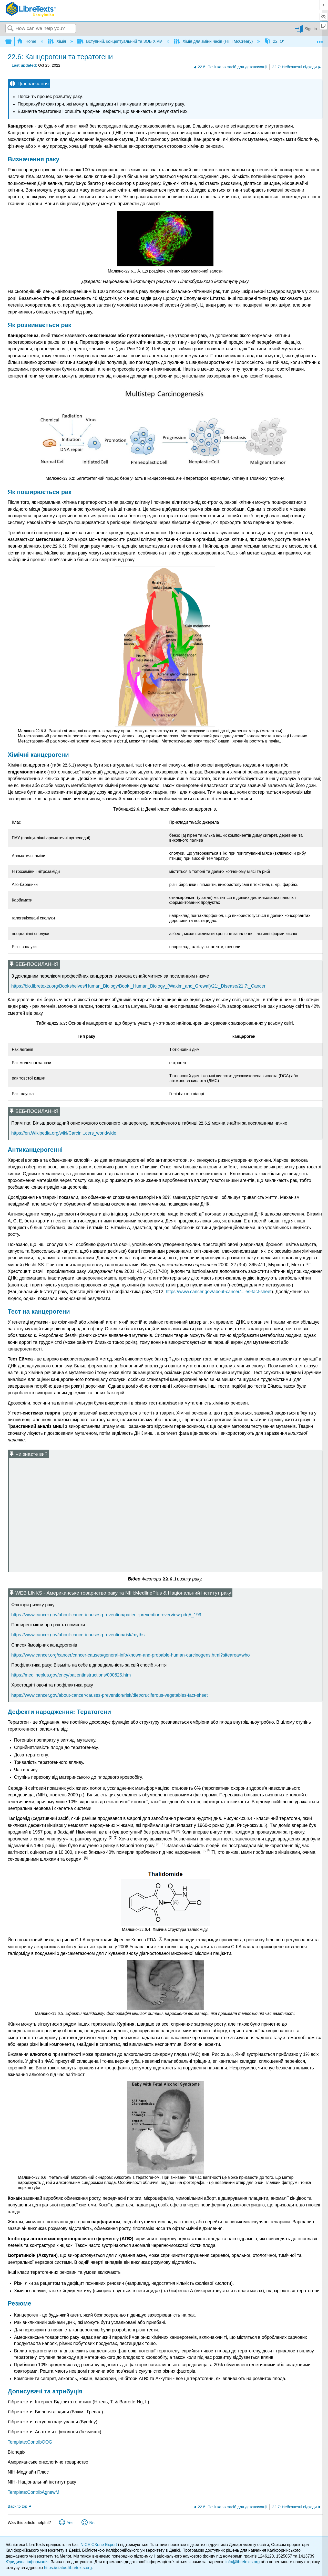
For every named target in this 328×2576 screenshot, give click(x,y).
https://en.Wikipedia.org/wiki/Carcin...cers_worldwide (63, 1133)
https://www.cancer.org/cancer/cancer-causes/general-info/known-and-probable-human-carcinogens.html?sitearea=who (130, 1655)
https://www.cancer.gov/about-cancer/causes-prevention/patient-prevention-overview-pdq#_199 (106, 1614)
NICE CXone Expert (99, 2544)
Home (27, 41)
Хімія (57, 41)
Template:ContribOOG (30, 2442)
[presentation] (130, 271)
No (91, 2523)
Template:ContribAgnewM (33, 2492)
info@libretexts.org (242, 2562)
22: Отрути (279, 41)
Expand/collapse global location (319, 40)
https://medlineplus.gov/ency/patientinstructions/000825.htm (71, 1675)
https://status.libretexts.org (68, 2567)
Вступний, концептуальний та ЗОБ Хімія (120, 41)
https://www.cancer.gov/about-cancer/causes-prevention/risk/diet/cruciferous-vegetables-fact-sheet (109, 1695)
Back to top (17, 2506)
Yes (70, 2523)
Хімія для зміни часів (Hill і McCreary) (214, 41)
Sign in (310, 28)
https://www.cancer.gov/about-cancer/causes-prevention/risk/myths (78, 1634)
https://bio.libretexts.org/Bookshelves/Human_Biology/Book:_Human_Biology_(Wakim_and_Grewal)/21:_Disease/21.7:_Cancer (138, 986)
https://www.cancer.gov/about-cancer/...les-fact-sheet (219, 1291)
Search (10, 28)
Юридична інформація (27, 2562)
